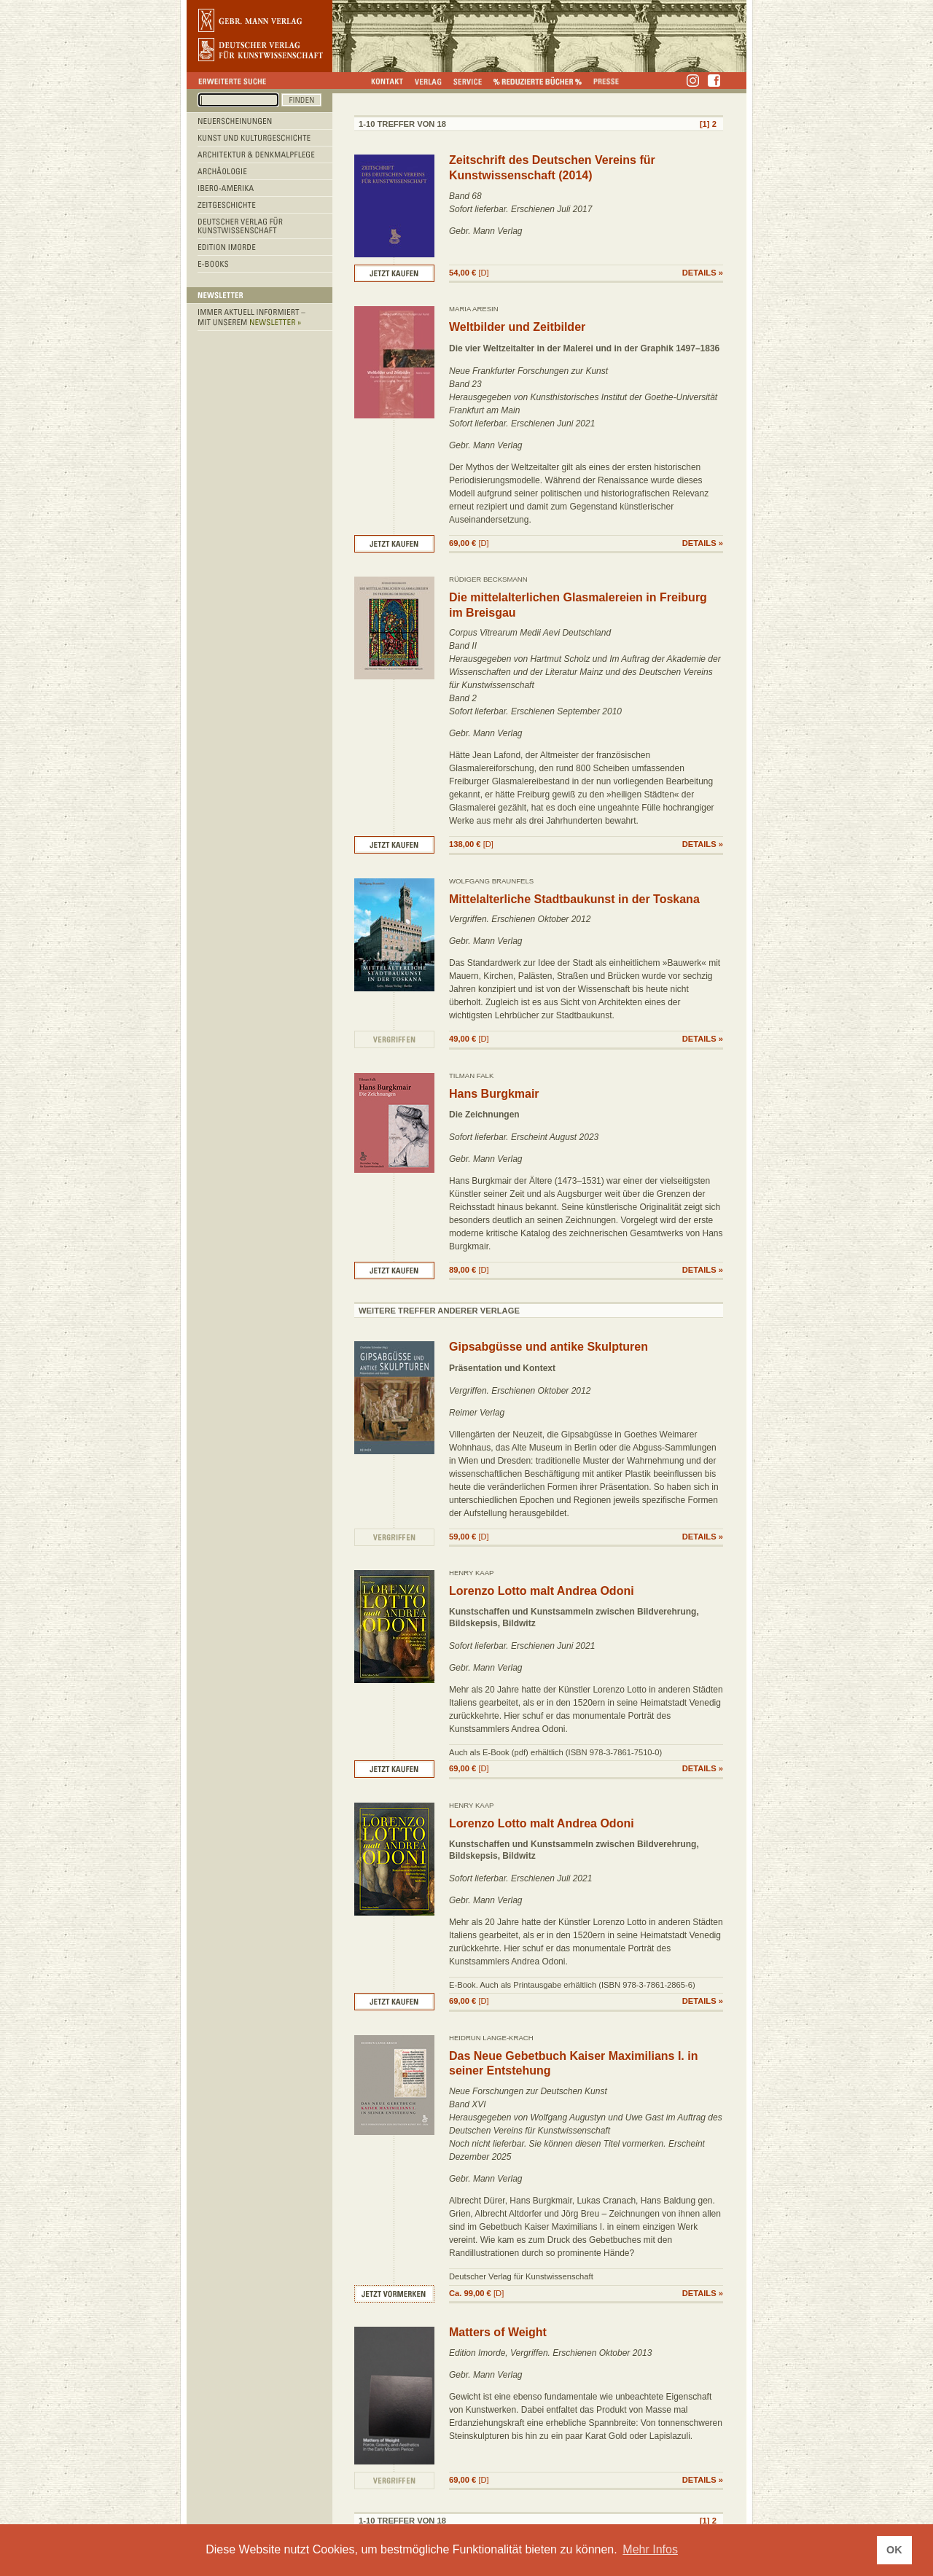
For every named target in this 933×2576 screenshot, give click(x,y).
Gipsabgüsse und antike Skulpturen (548, 1346)
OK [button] (894, 2550)
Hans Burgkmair (494, 1094)
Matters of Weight (498, 2332)
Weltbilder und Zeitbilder (517, 327)
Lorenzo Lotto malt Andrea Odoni (541, 1591)
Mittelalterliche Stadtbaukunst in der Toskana (574, 899)
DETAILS (699, 272)
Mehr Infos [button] (650, 2549)
